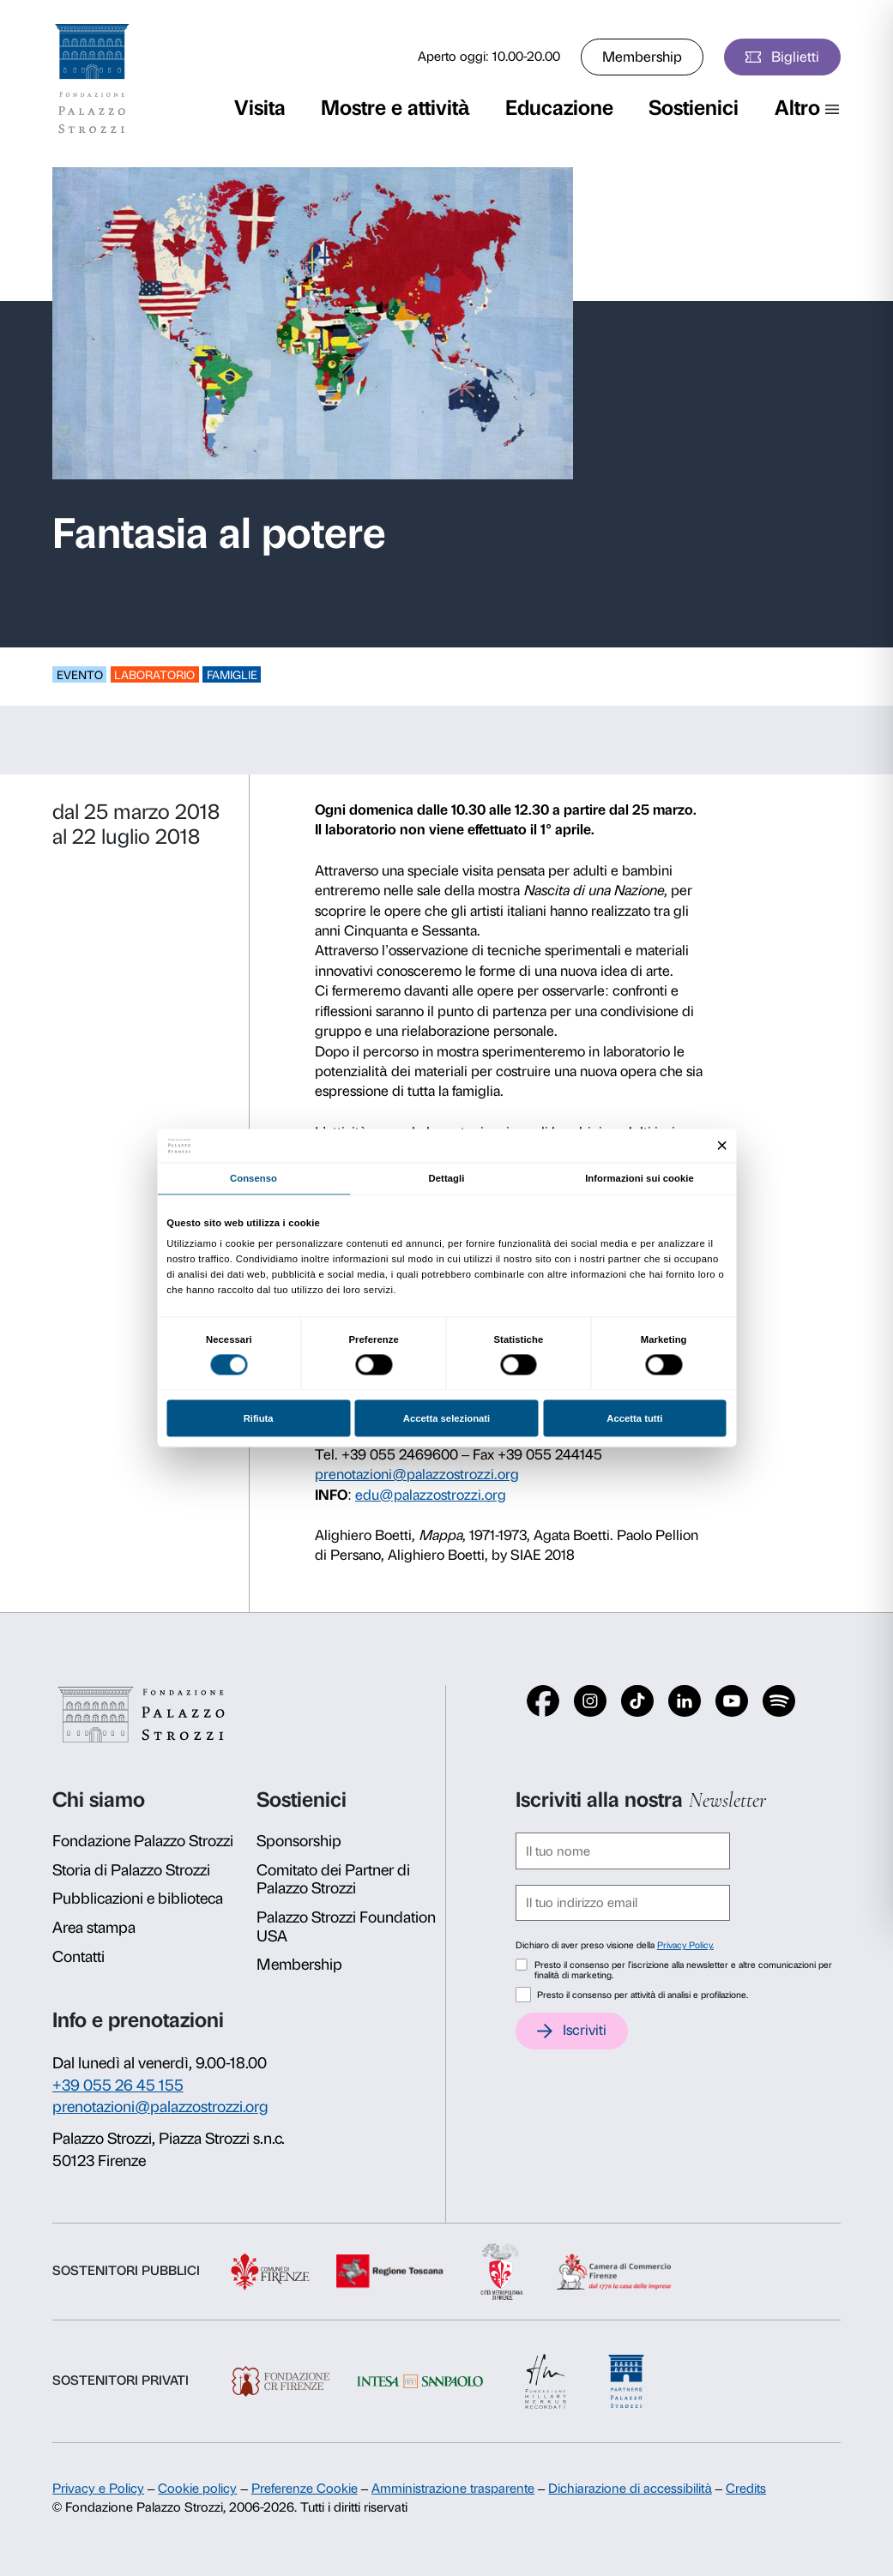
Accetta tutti (634, 1418)
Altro (797, 107)
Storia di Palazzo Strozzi (131, 1870)
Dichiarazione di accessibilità (629, 2488)
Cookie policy (197, 2488)
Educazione (559, 107)
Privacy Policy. (685, 1945)
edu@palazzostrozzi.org (430, 1494)
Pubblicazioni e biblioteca (137, 1898)
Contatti (78, 1956)
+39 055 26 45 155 (118, 2085)
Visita (260, 107)
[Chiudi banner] (722, 1146)
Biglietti (795, 56)
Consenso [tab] (253, 1178)
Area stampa (94, 1927)
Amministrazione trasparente (452, 2488)
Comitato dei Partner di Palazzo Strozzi (333, 1880)
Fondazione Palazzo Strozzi (142, 1841)
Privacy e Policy (98, 2488)
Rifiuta (259, 1418)
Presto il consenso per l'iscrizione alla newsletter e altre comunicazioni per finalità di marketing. (683, 1970)
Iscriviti (584, 2029)
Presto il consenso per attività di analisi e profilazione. (642, 1995)
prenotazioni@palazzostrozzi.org (417, 1474)
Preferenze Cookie (304, 2488)
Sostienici (694, 107)
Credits (746, 2488)
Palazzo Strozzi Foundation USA (346, 1927)
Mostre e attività (395, 107)
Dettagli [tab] (447, 1178)
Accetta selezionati (446, 1418)
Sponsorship (298, 1841)
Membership (642, 56)
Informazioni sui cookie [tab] (639, 1178)
